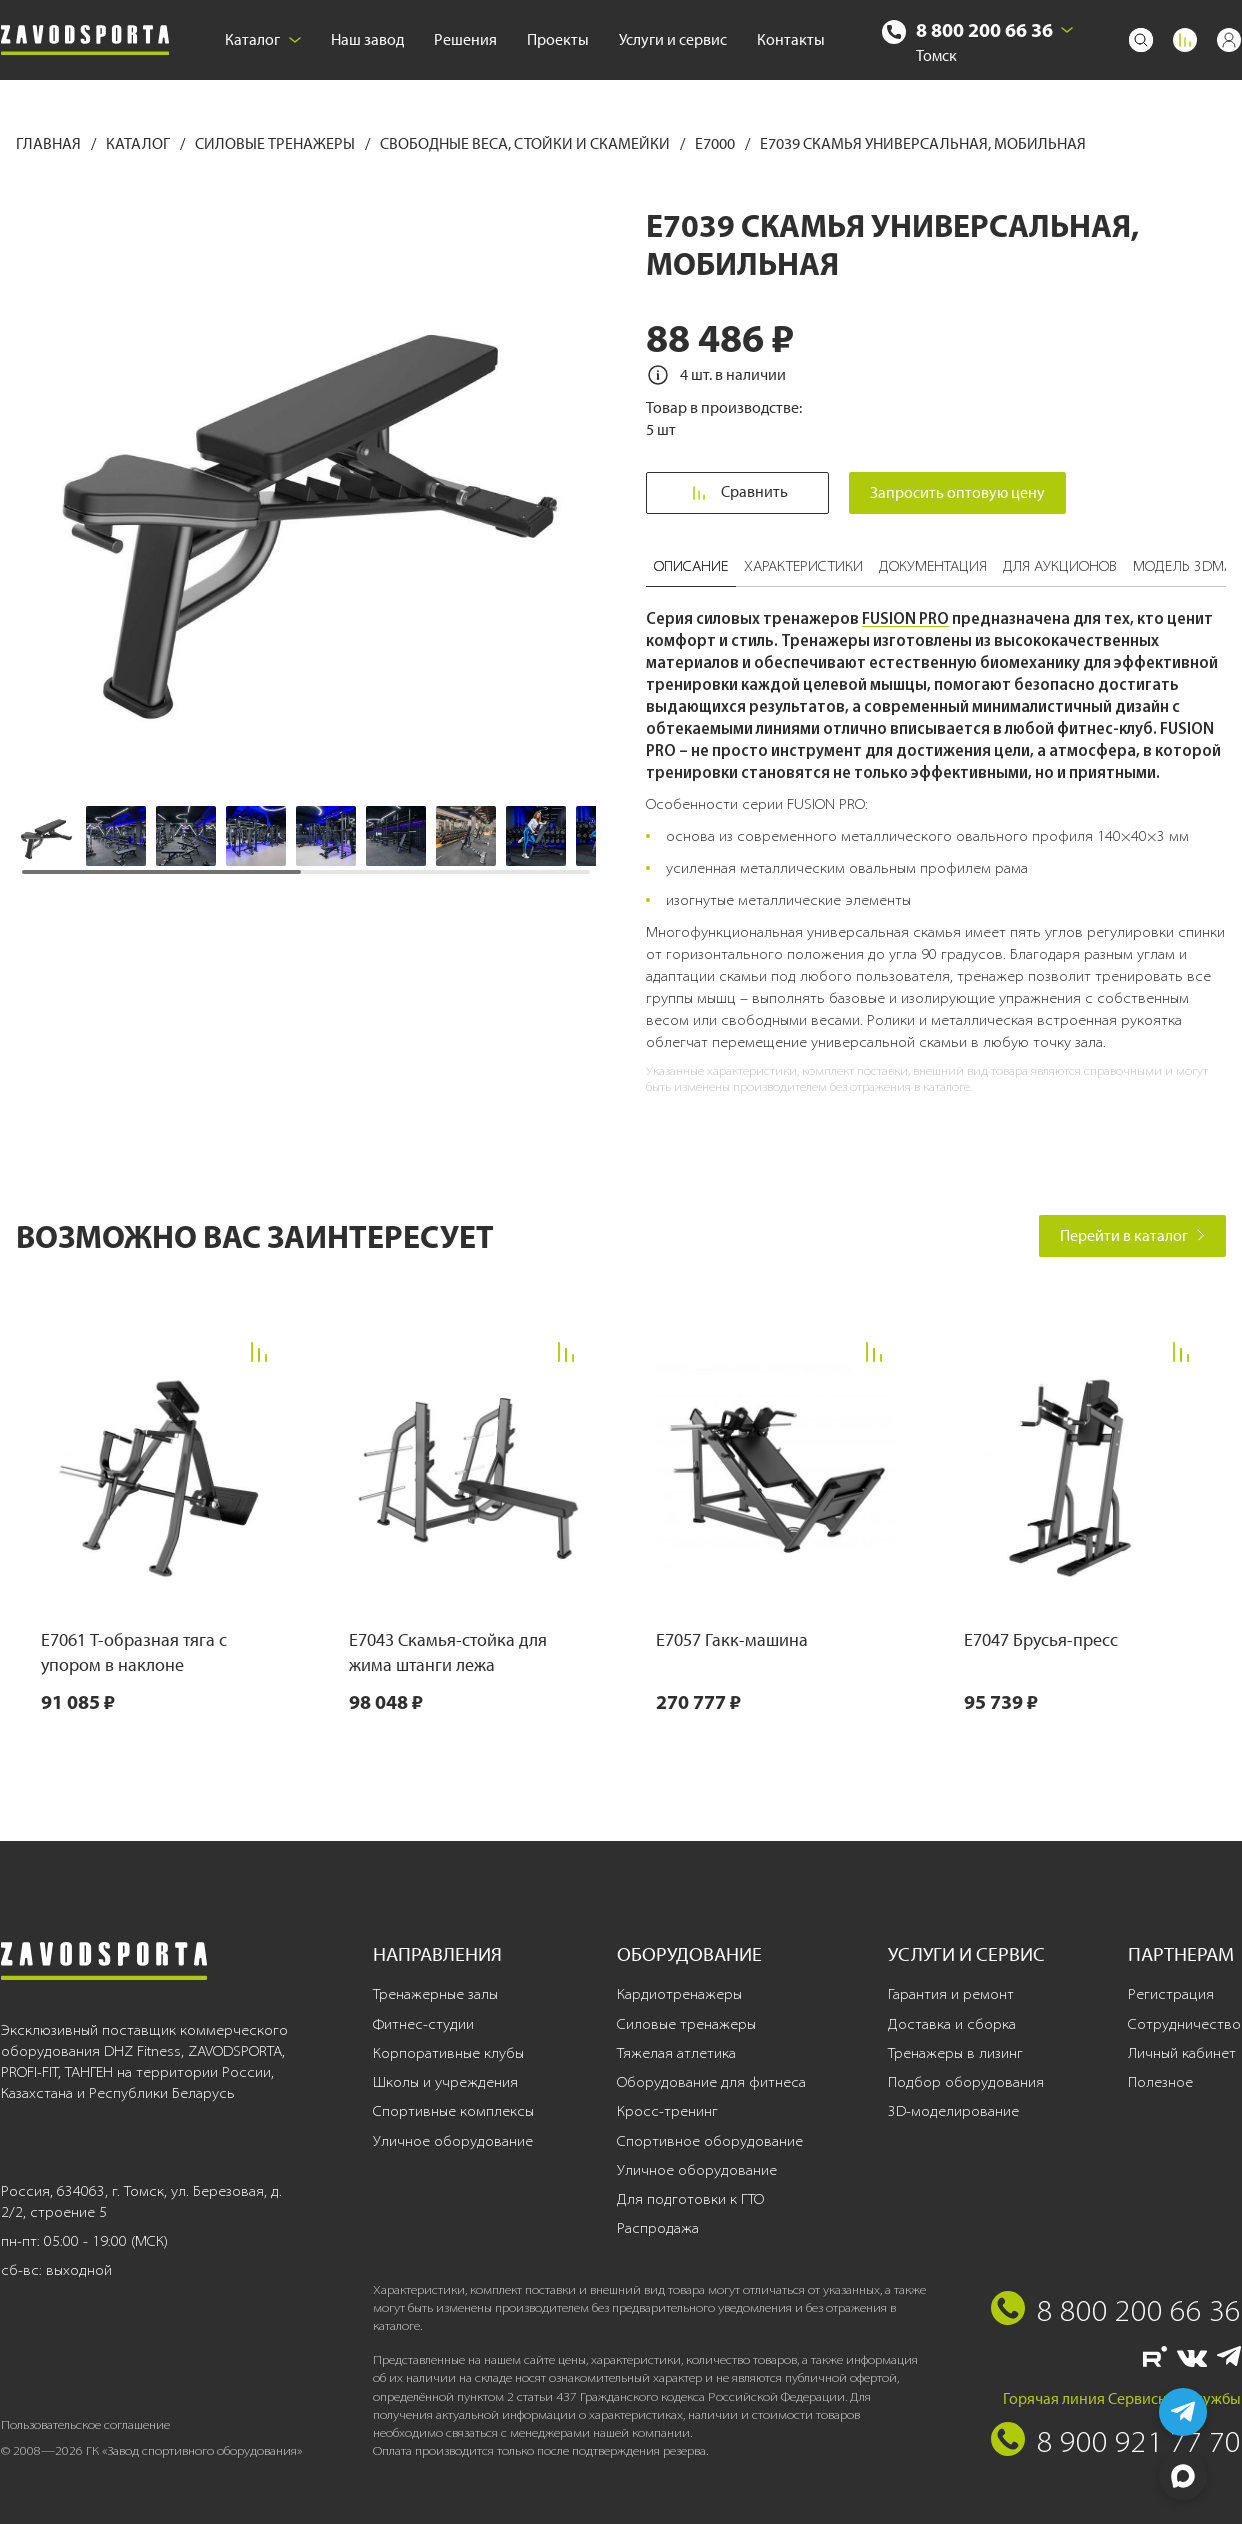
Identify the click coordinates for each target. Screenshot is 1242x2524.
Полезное (1160, 2082)
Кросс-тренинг (667, 2111)
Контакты (791, 39)
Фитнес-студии (423, 2024)
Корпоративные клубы (448, 2053)
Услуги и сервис (673, 39)
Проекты (558, 39)
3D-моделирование (953, 2111)
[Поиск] (1141, 40)
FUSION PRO (905, 618)
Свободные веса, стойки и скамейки (526, 143)
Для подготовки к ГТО (690, 2199)
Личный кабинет (1182, 2053)
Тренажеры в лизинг (955, 2053)
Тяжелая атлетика (676, 2053)
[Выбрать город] (1067, 30)
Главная (50, 143)
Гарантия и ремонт (951, 1994)
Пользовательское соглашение (85, 2424)
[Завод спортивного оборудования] (85, 40)
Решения (465, 39)
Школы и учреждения (445, 2082)
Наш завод (367, 39)
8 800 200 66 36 (984, 29)
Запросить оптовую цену (957, 492)
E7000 (716, 143)
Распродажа (658, 2228)
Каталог (263, 39)
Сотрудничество (1184, 2024)
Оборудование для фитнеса (711, 2082)
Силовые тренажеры (276, 143)
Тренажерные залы (435, 1994)
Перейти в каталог (1132, 1235)
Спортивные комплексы (453, 2111)
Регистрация (1171, 1994)
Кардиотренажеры (679, 1994)
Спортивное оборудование (710, 2141)
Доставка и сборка (952, 2024)
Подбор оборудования (966, 2082)
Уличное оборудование (453, 2141)
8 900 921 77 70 (1139, 2441)
